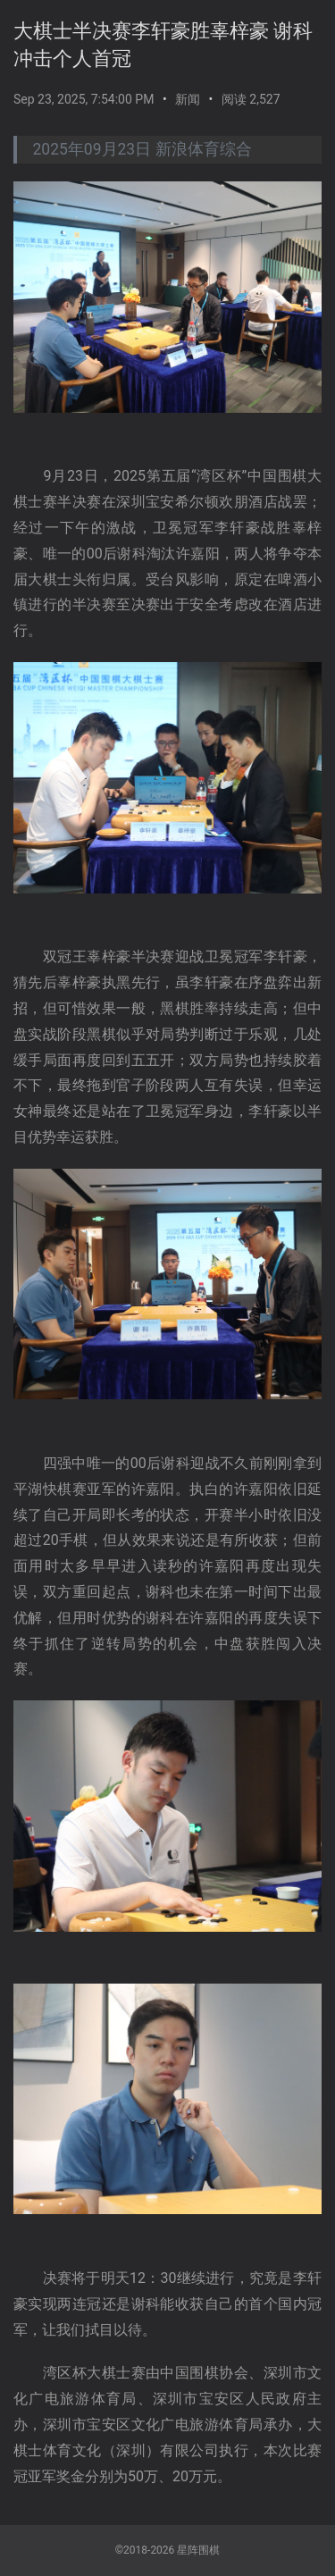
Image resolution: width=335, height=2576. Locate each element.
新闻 (187, 99)
